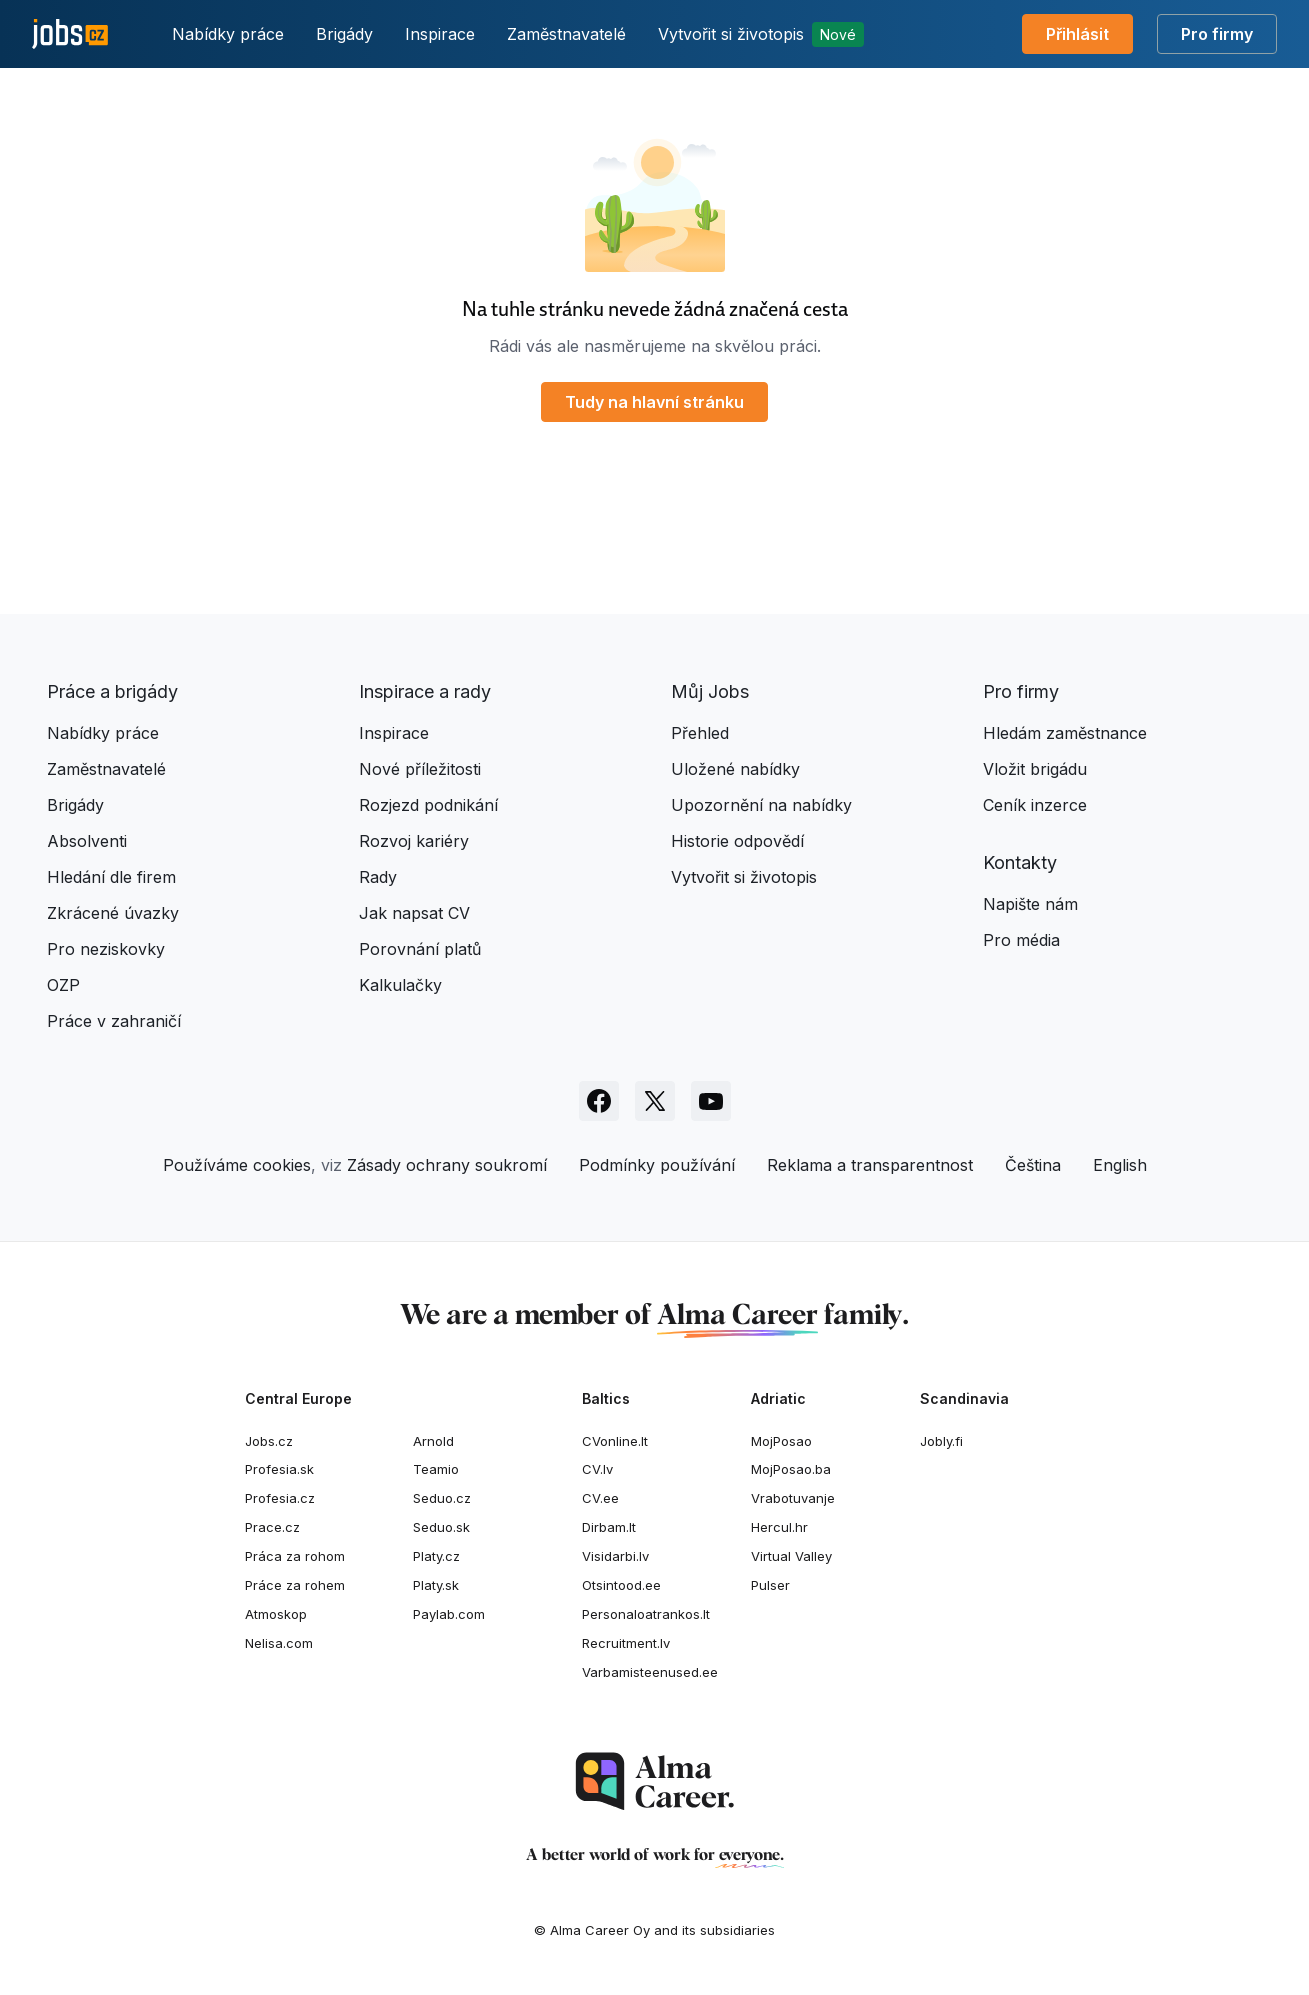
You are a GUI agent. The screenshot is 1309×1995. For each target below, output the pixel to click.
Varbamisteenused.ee (650, 1672)
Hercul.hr (779, 1527)
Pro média (1021, 940)
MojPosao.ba (791, 1469)
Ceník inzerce (1035, 805)
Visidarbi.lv (615, 1556)
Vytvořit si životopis (761, 34)
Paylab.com (449, 1614)
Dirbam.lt (609, 1527)
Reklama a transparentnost (870, 1165)
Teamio (436, 1469)
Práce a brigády (112, 691)
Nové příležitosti (420, 769)
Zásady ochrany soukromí (447, 1165)
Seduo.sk (441, 1527)
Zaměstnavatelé (566, 34)
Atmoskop (276, 1614)
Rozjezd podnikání (428, 805)
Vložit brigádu (1035, 769)
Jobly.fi (941, 1441)
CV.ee (600, 1498)
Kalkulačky (400, 985)
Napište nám (1030, 904)
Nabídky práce (228, 34)
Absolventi (87, 841)
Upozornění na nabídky (761, 805)
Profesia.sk (279, 1469)
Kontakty (1020, 862)
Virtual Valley (791, 1556)
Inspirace (440, 34)
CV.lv (597, 1469)
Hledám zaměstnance (1065, 733)
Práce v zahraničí (114, 1021)
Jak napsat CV (414, 913)
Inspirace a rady (425, 691)
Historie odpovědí (737, 841)
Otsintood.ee (621, 1585)
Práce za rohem (295, 1585)
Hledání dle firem (111, 877)
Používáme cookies (237, 1165)
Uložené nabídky (735, 769)
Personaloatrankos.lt (646, 1614)
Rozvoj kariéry (414, 841)
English (1120, 1165)
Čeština (1033, 1165)
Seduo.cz (442, 1498)
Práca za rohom (295, 1556)
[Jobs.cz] (70, 34)
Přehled (700, 733)
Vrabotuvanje (793, 1498)
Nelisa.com (279, 1643)
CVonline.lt (615, 1441)
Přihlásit (1077, 34)
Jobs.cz (269, 1441)
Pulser (770, 1585)
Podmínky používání (657, 1165)
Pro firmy (1217, 34)
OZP (63, 985)
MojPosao (781, 1441)
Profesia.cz (280, 1498)
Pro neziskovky (106, 949)
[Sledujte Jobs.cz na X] (655, 1101)
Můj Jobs (710, 691)
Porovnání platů (420, 949)
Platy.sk (436, 1585)
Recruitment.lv (626, 1643)
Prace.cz (272, 1527)
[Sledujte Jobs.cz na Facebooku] (599, 1101)
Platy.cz (436, 1556)
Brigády (344, 34)
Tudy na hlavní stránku (654, 402)
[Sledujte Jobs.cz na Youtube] (711, 1101)
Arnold (433, 1441)
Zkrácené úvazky (113, 913)
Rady (378, 877)
